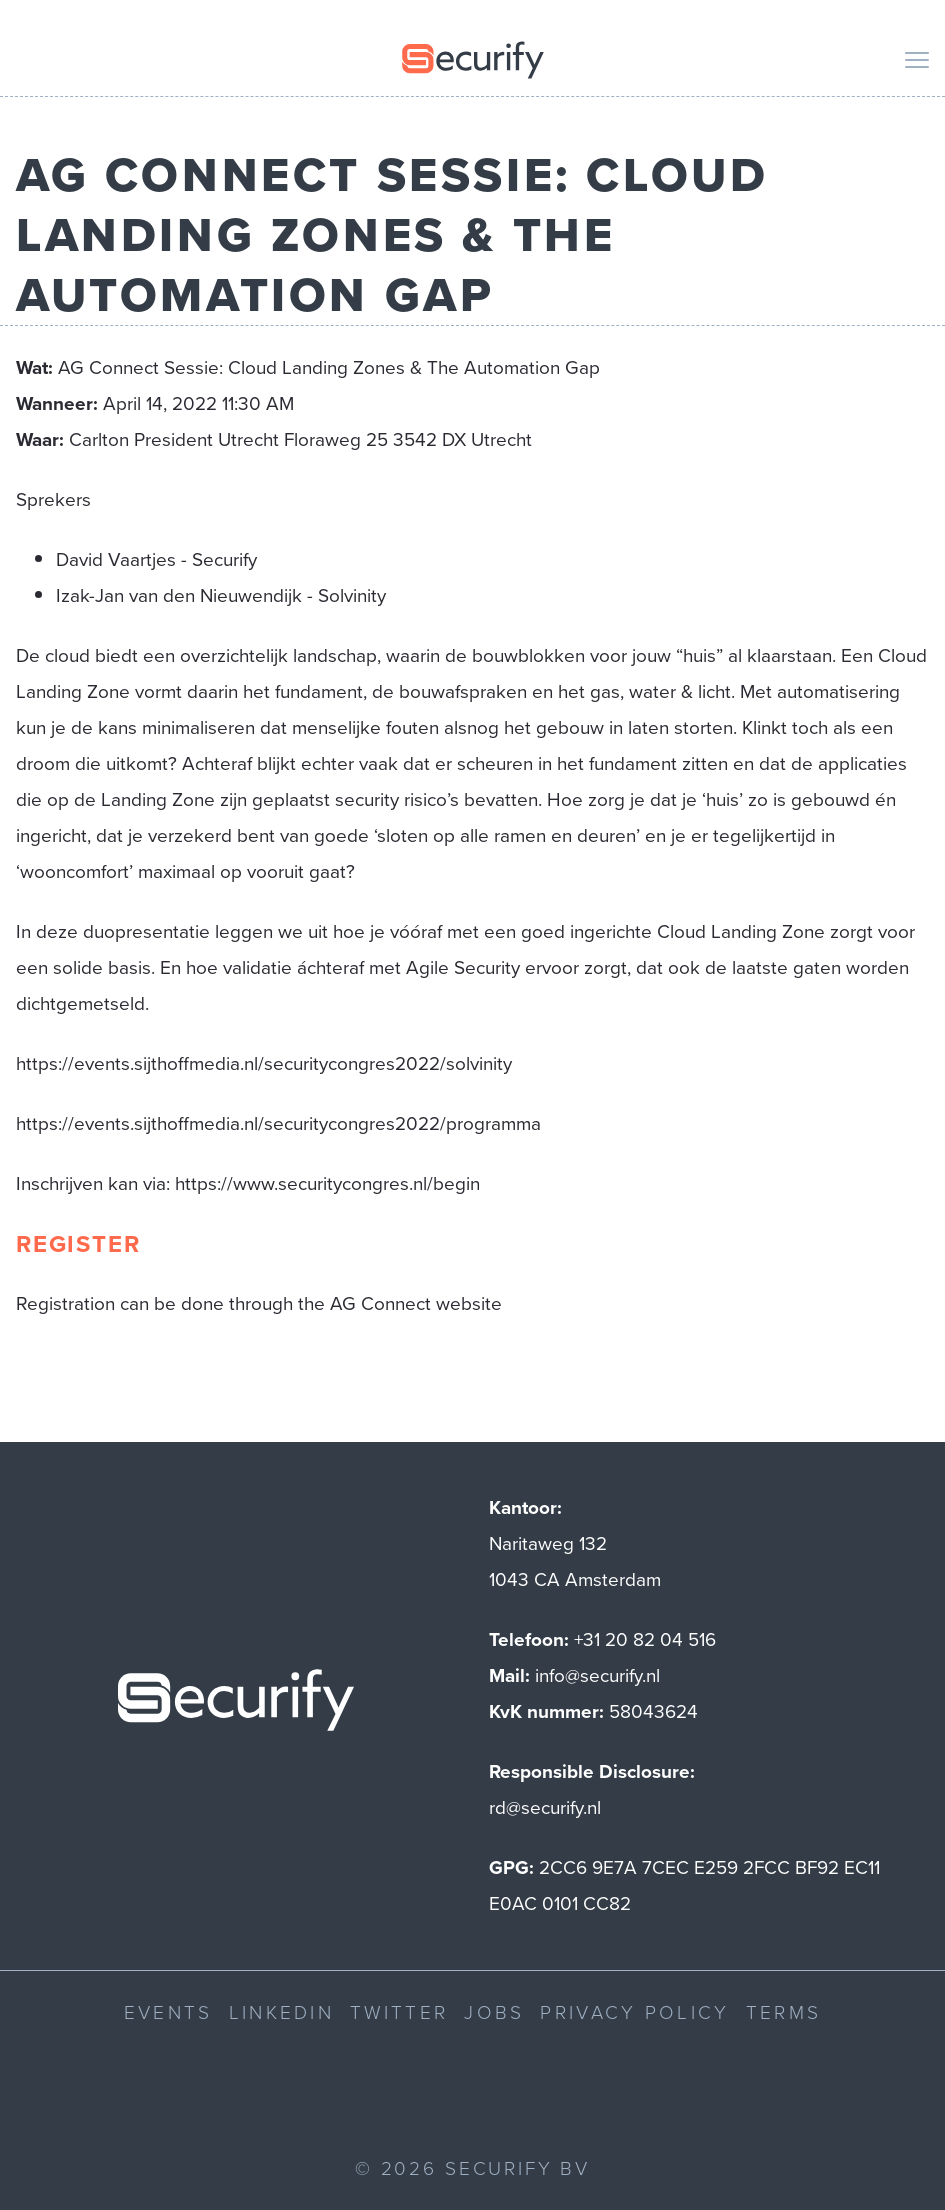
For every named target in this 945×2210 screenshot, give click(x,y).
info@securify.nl (597, 1675)
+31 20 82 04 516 (645, 1639)
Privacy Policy (634, 2011)
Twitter (399, 2011)
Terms (784, 2011)
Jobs (494, 2011)
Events (168, 2011)
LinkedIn (281, 2011)
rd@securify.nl (545, 1807)
